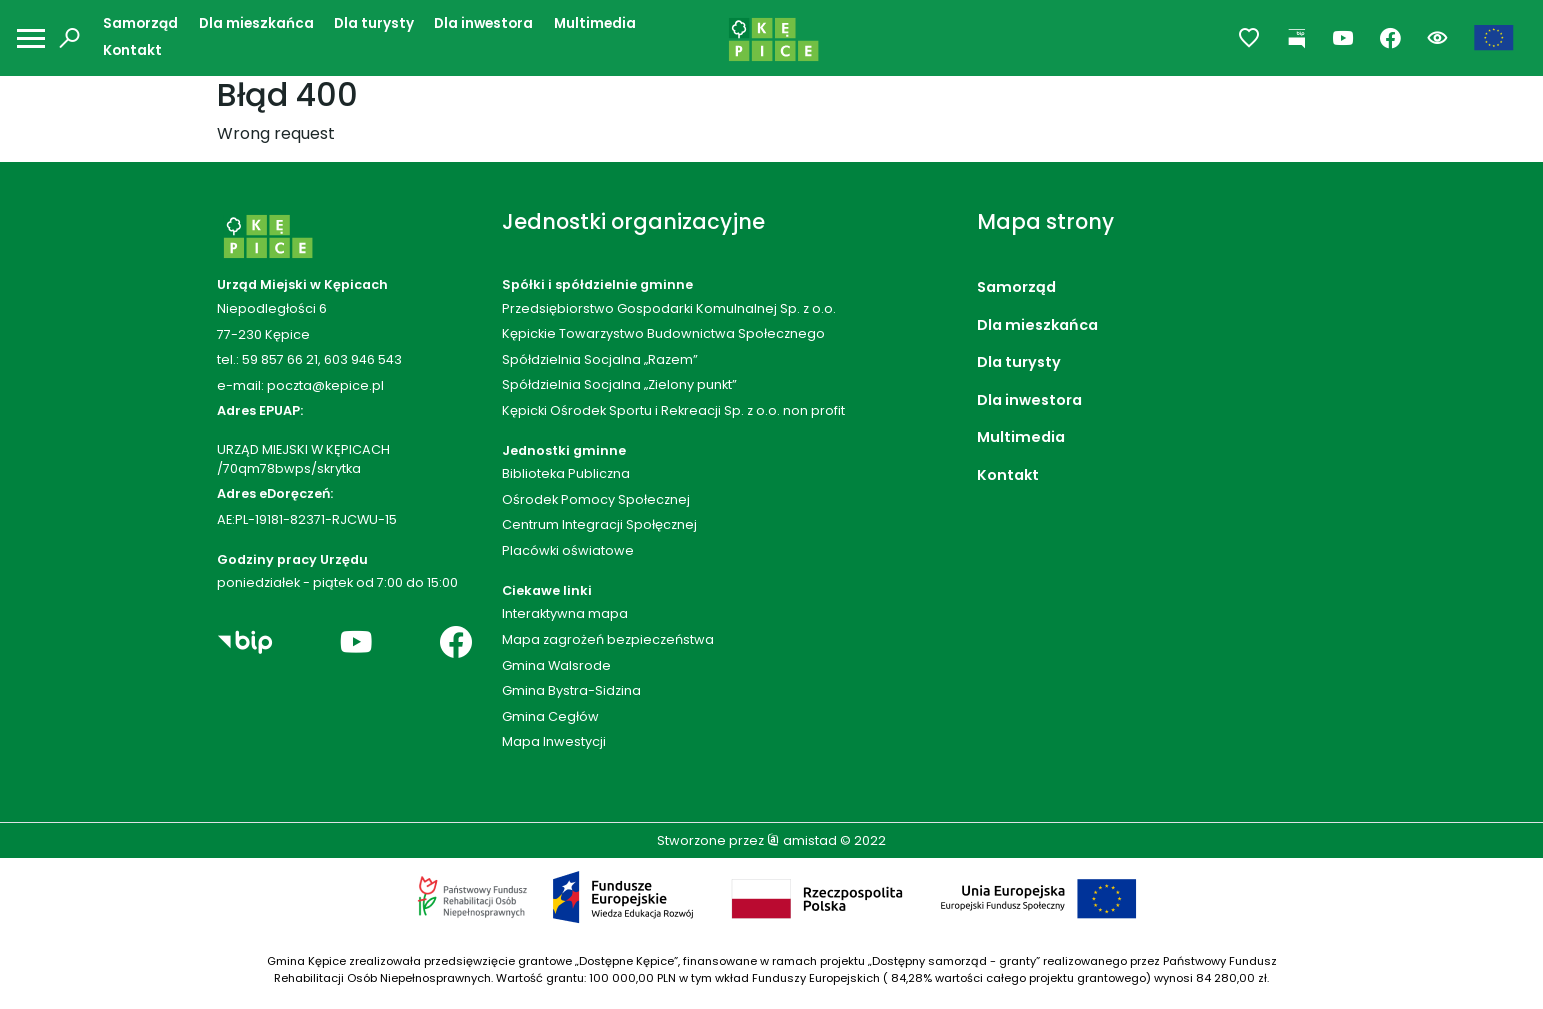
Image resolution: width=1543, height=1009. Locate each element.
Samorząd (140, 23)
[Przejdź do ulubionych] (1249, 38)
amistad (802, 840)
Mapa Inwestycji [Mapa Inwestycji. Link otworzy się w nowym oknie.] (554, 741)
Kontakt (132, 50)
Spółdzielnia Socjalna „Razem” (600, 359)
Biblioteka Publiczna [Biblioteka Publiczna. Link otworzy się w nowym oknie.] (566, 473)
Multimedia (595, 23)
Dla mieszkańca (256, 23)
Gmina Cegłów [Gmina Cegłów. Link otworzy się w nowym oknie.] (550, 716)
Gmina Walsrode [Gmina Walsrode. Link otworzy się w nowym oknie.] (556, 665)
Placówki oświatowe (568, 550)
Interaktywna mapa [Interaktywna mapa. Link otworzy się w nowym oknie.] (565, 613)
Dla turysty (374, 23)
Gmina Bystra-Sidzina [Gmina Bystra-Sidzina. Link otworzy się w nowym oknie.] (571, 690)
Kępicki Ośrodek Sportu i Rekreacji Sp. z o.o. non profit (673, 410)
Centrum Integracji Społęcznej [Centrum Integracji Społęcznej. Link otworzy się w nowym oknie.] (599, 524)
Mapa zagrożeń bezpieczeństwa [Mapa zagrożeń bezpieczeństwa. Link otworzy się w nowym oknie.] (608, 639)
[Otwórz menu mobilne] (31, 38)
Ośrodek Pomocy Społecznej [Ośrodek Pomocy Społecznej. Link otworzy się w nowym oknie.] (596, 499)
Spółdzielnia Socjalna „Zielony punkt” (619, 384)
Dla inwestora (483, 23)
